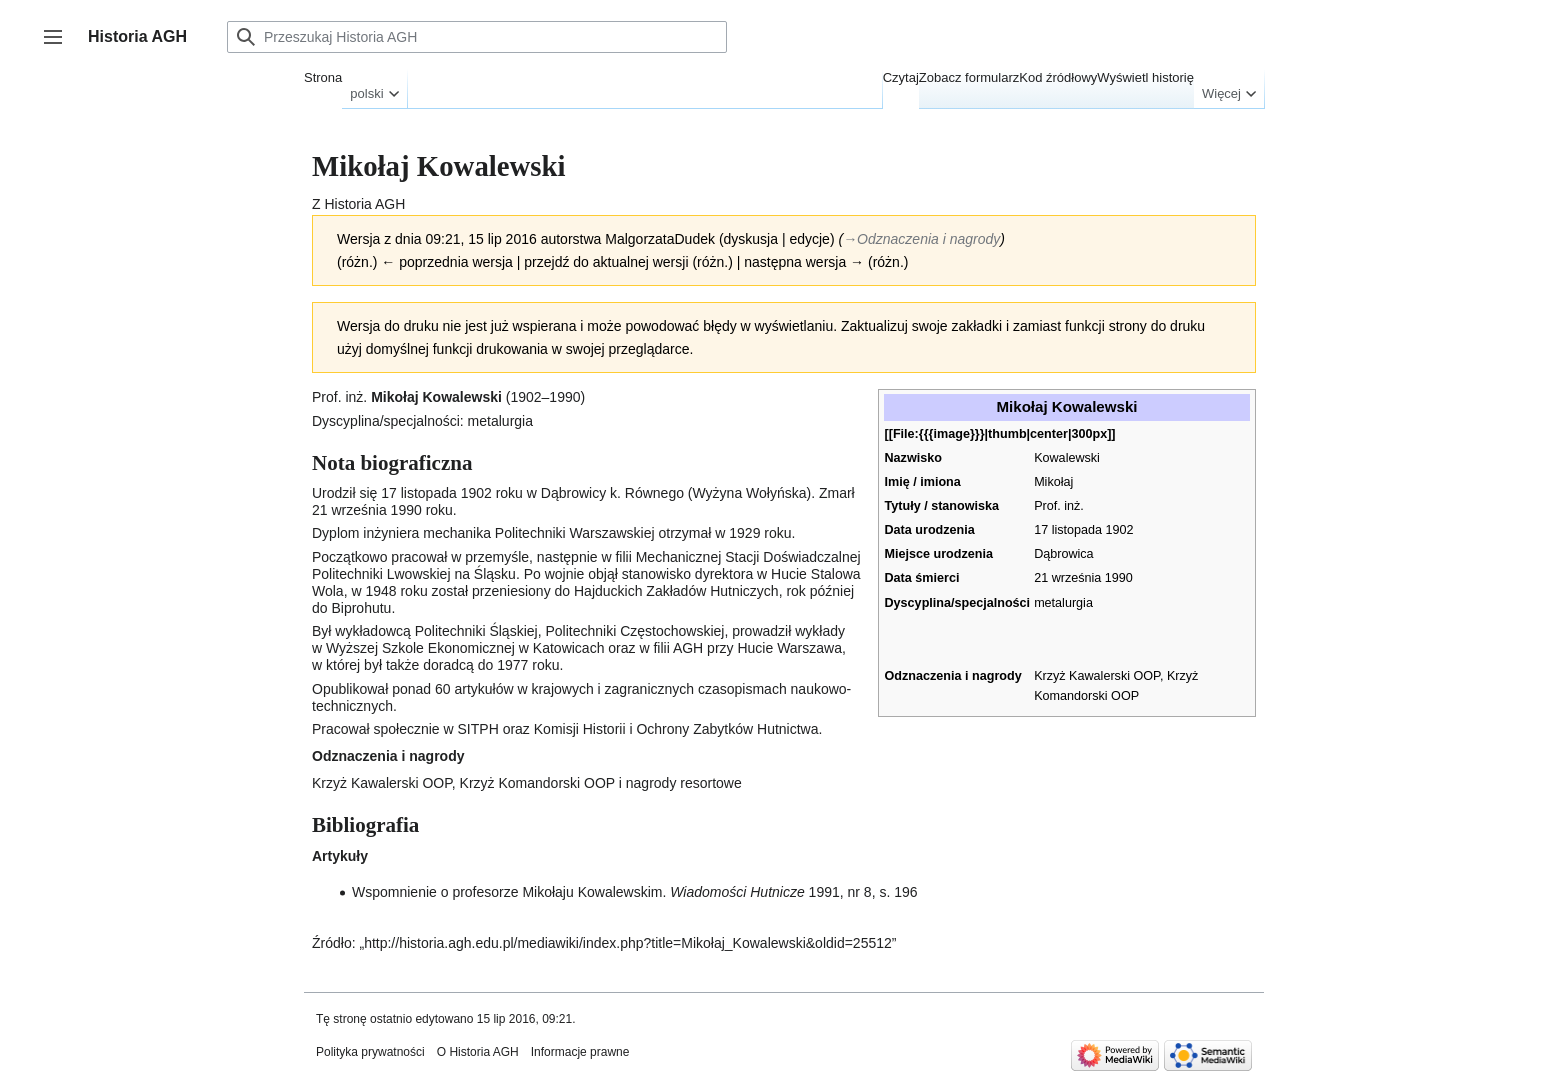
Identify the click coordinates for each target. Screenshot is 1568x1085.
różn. (357, 262)
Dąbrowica (1064, 554)
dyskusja (751, 239)
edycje (809, 239)
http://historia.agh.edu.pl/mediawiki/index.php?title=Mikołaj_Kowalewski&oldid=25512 (628, 943)
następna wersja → (804, 262)
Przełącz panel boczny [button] (59, 46)
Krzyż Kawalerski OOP (1097, 676)
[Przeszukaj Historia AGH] (477, 37)
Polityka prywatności (370, 1052)
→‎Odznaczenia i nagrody (921, 239)
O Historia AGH (478, 1052)
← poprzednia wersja (447, 262)
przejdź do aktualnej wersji (606, 262)
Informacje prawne (580, 1052)
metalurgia (1063, 603)
